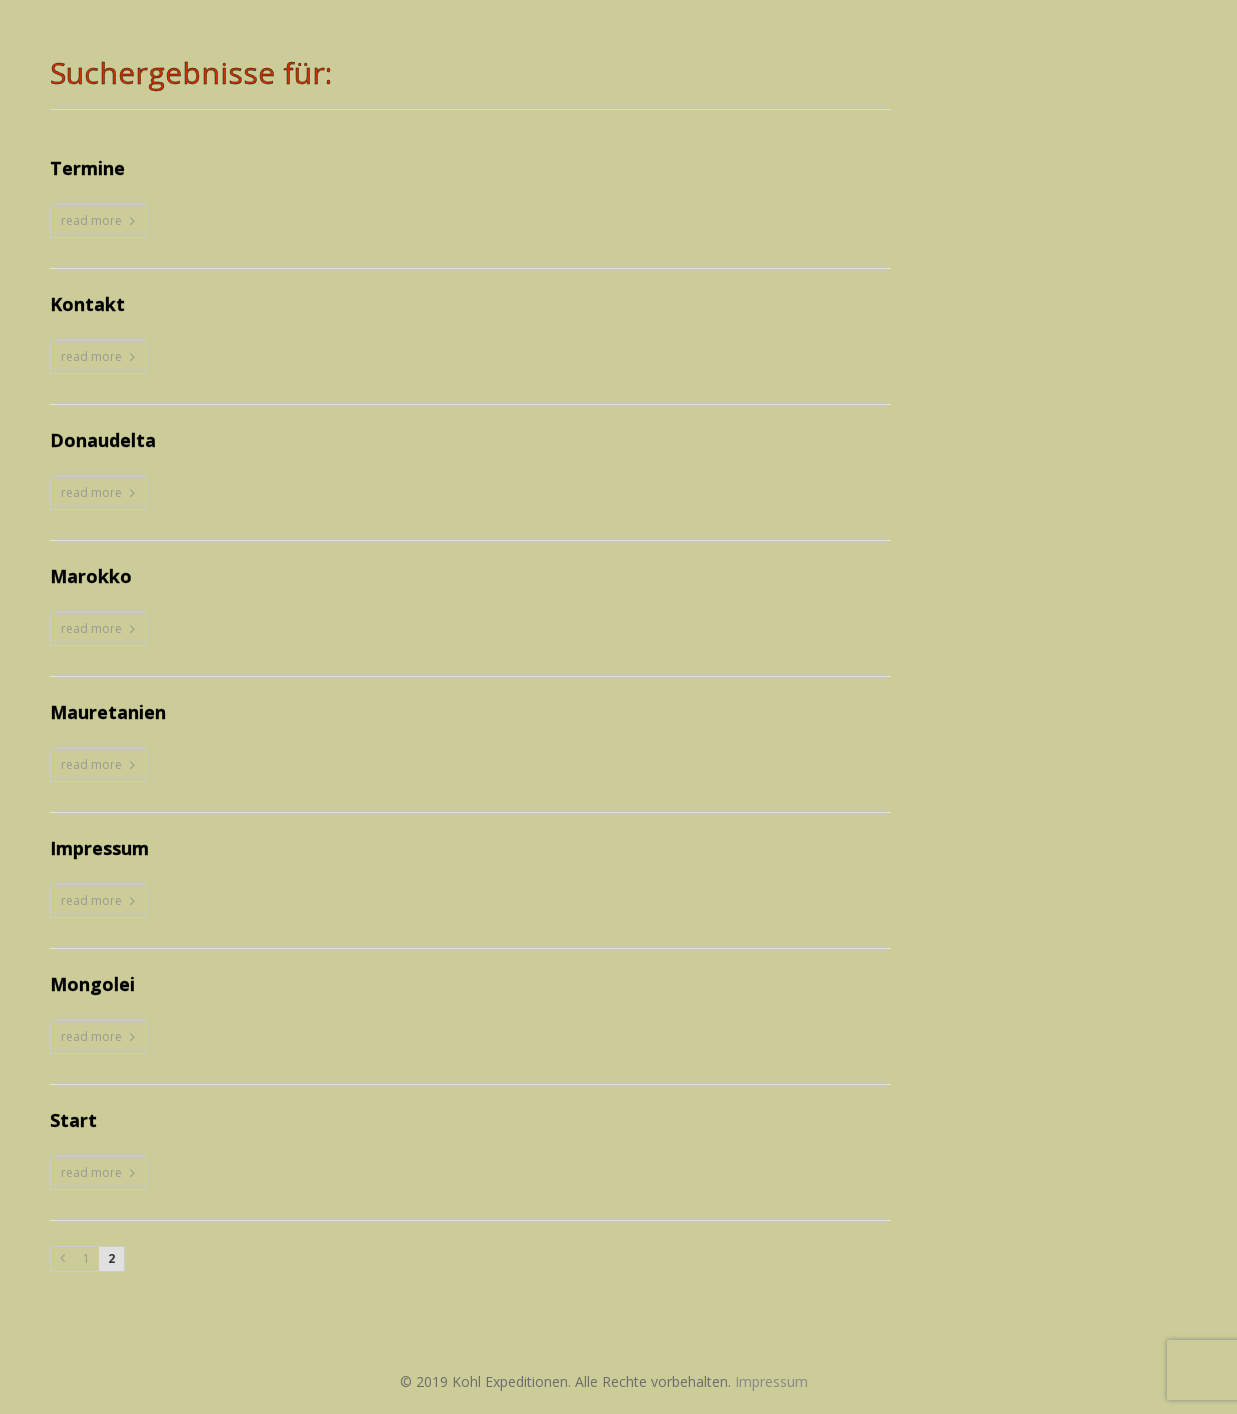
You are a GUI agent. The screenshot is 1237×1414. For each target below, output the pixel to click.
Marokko (91, 577)
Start (73, 1121)
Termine (87, 169)
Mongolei (92, 985)
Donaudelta (103, 441)
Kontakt (87, 305)
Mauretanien (108, 713)
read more (91, 220)
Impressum (99, 849)
